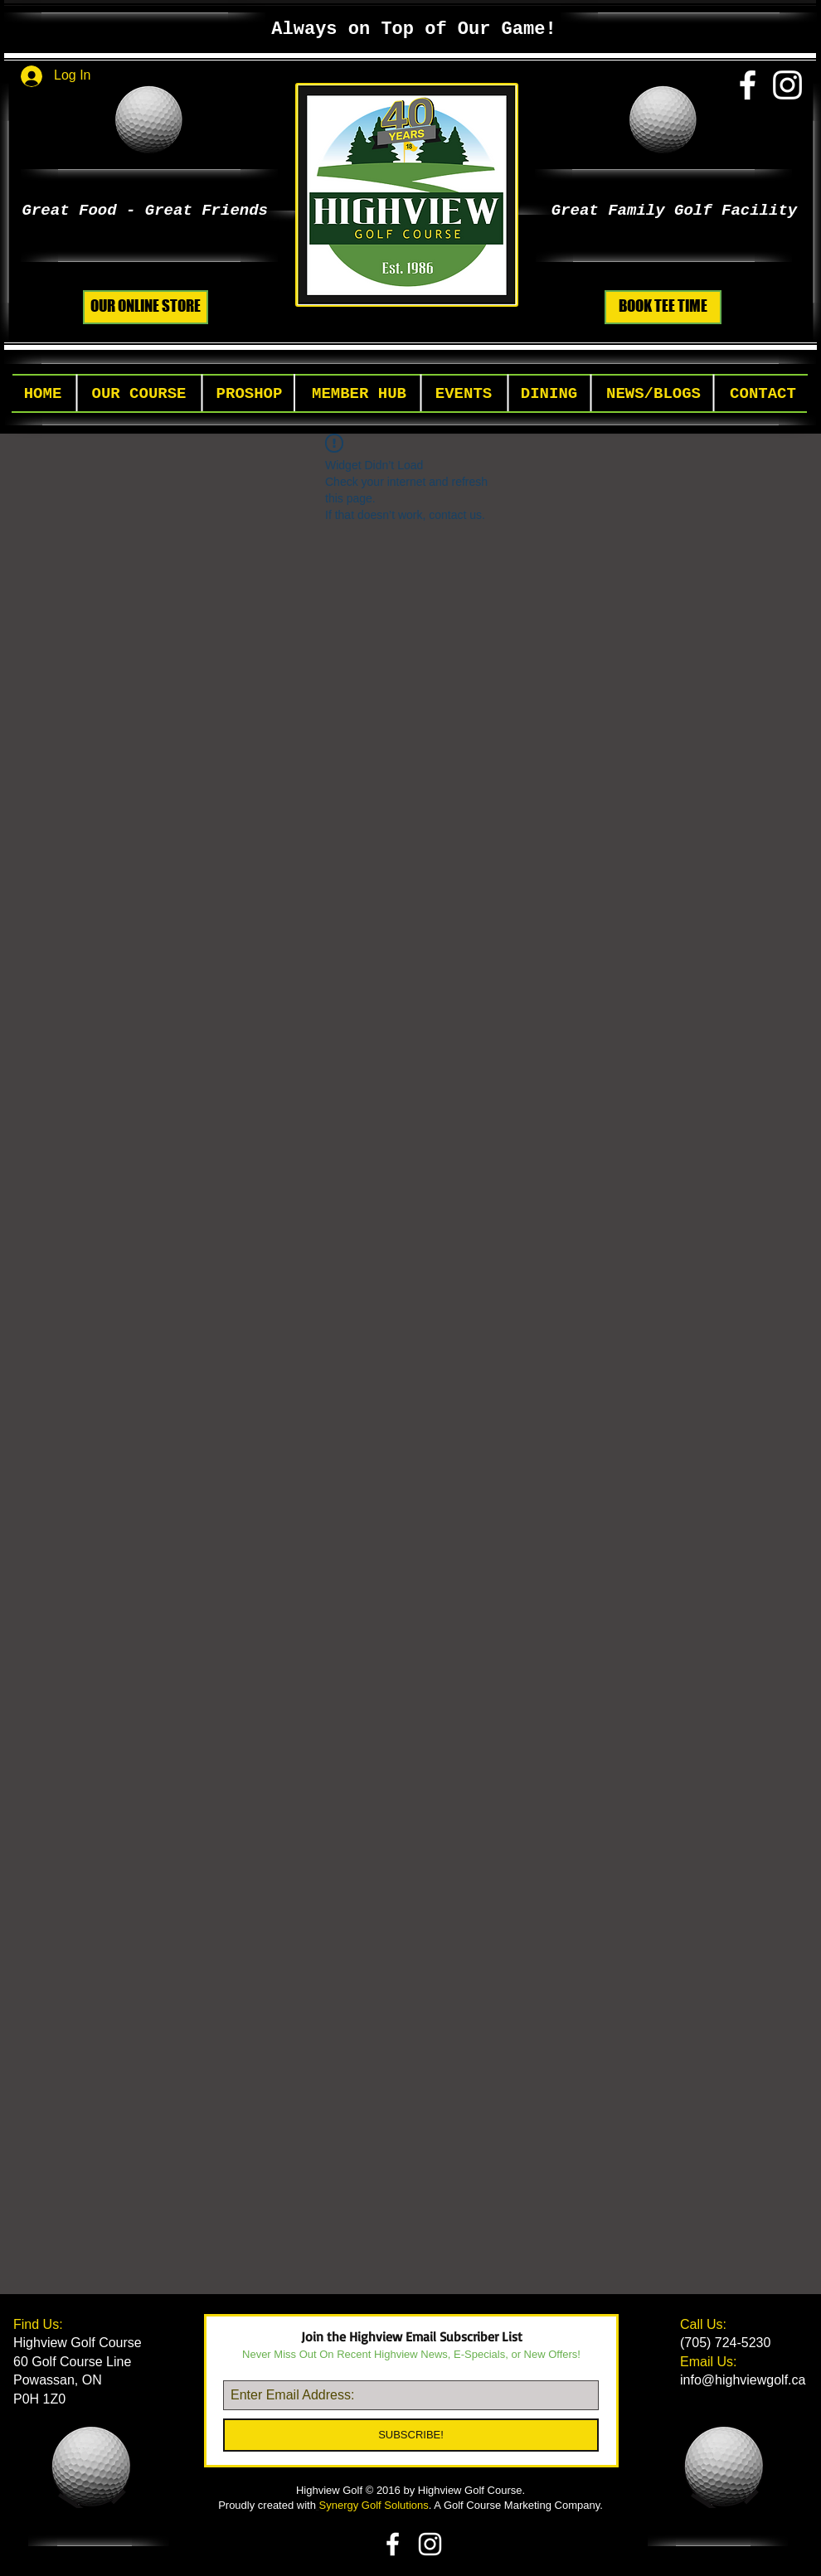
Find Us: (39, 2324)
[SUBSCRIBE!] (411, 2435)
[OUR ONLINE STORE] (145, 307)
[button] (139, 394)
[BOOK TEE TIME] (663, 307)
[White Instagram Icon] (787, 84)
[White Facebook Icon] (747, 84)
